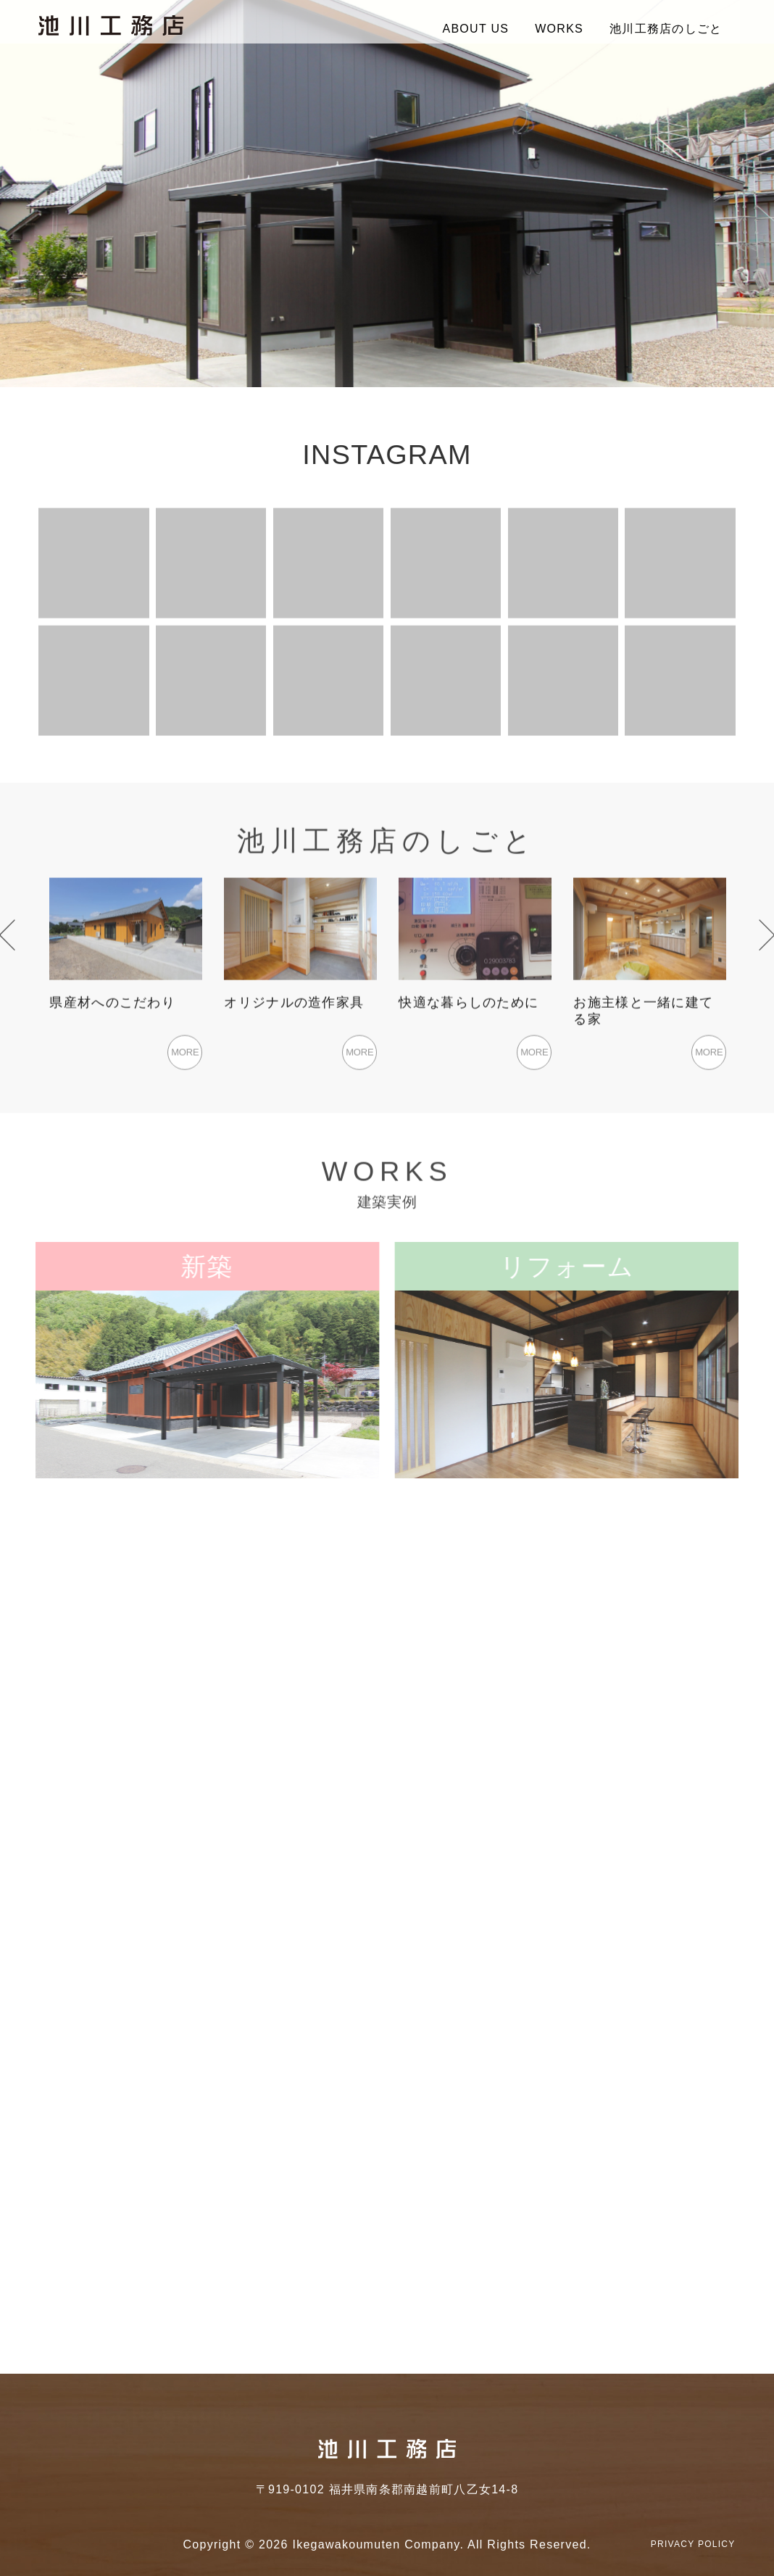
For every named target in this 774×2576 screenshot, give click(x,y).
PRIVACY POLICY (693, 2544)
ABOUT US (475, 28)
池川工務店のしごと (666, 28)
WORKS (559, 28)
